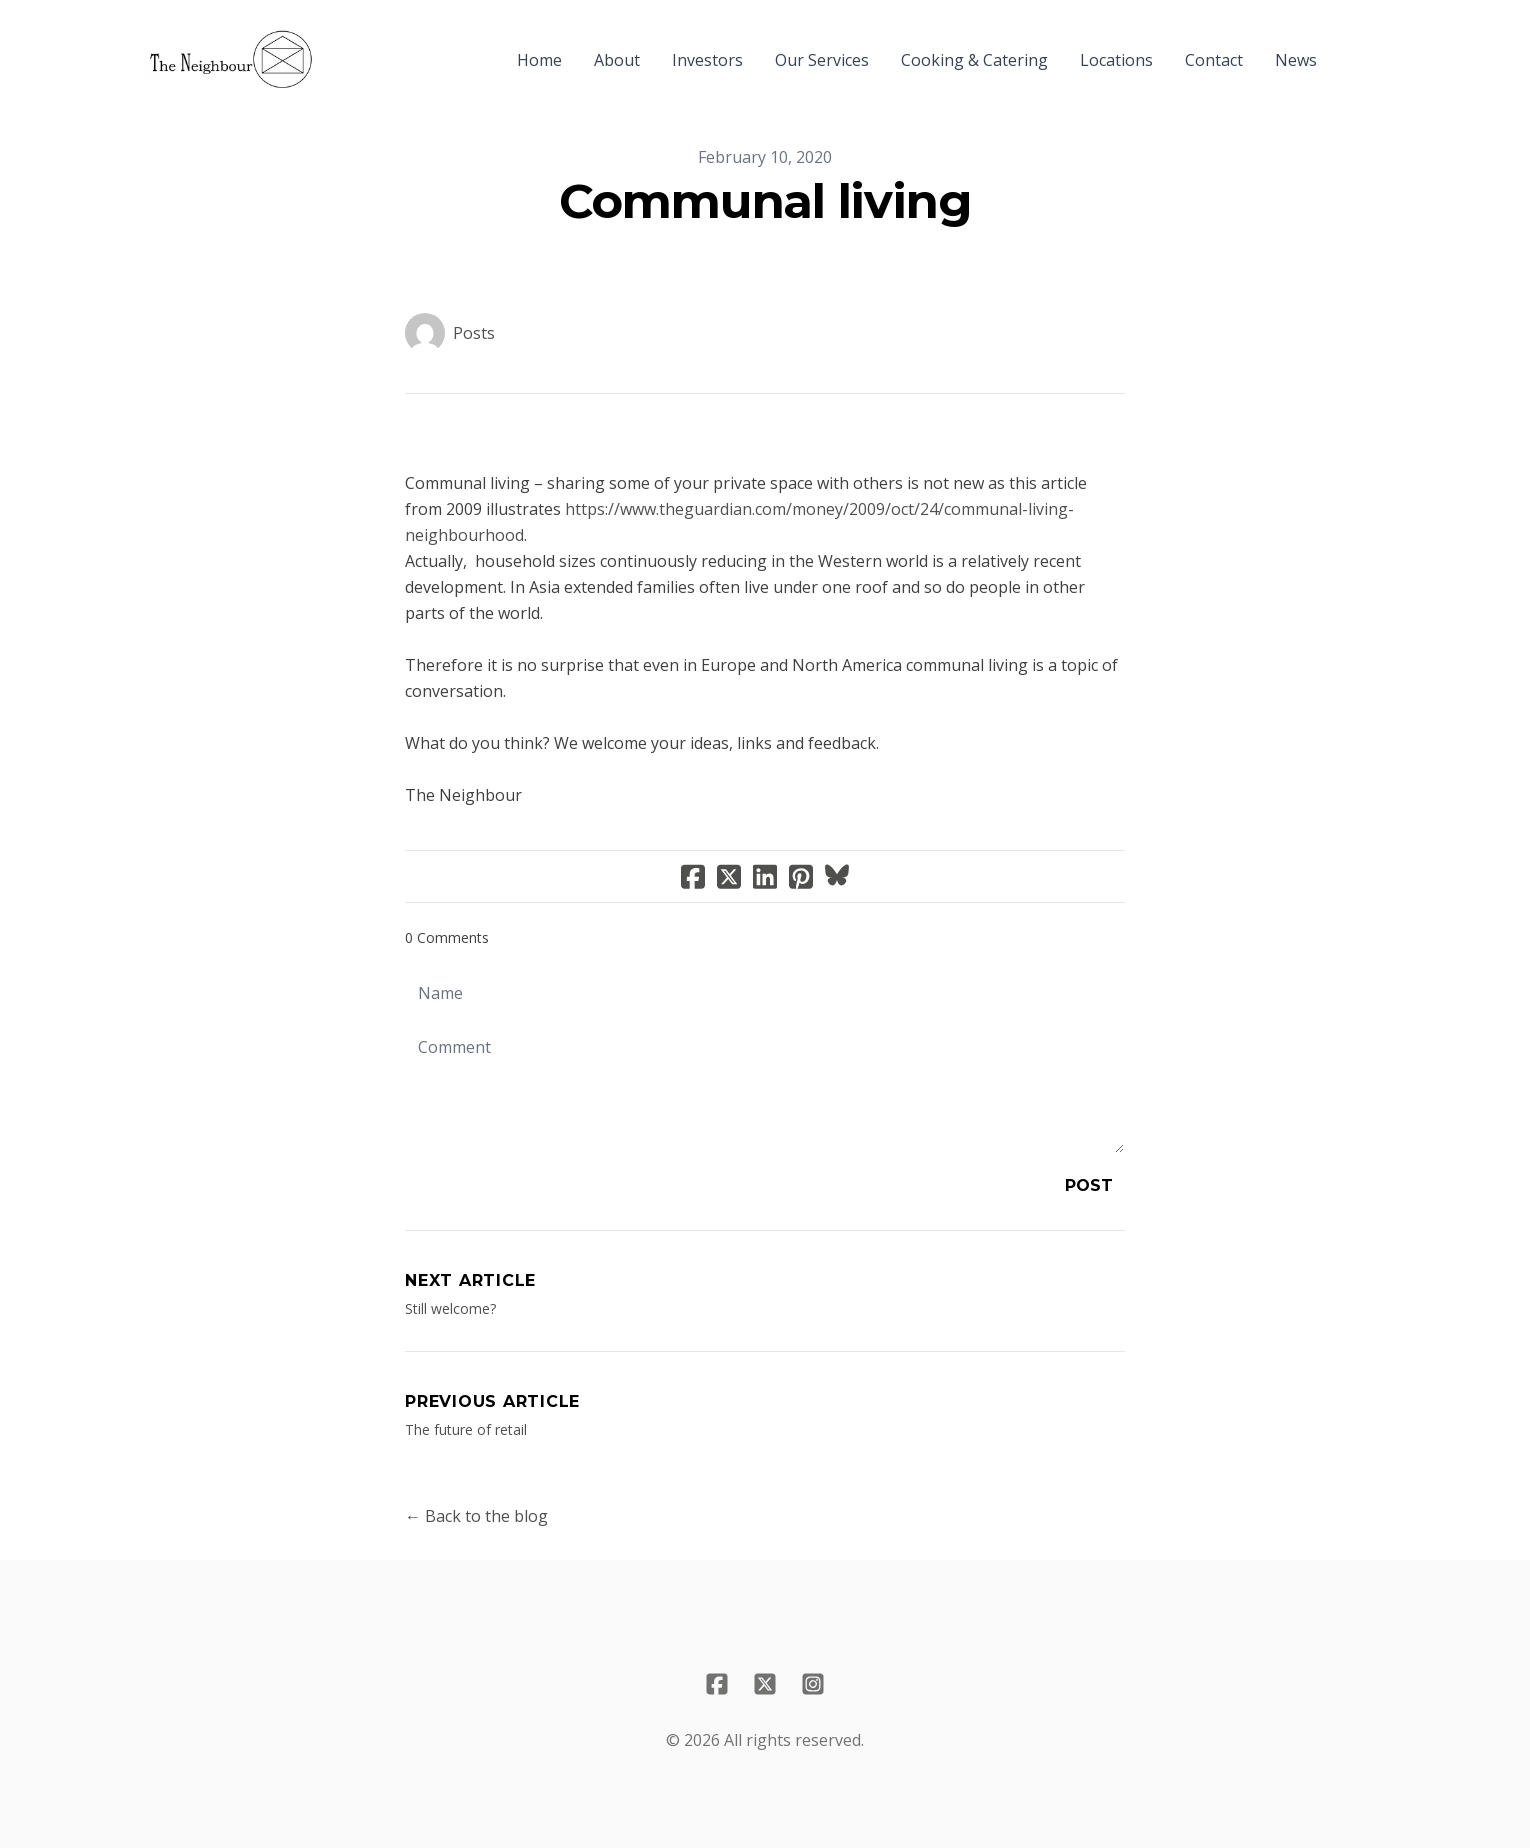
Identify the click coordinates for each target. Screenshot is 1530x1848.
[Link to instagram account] (813, 1684)
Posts (474, 333)
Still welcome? (450, 1308)
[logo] (231, 60)
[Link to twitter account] (765, 1684)
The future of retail (466, 1429)
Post (1089, 1185)
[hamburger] (337, 48)
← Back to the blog (476, 1516)
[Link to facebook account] (717, 1684)
